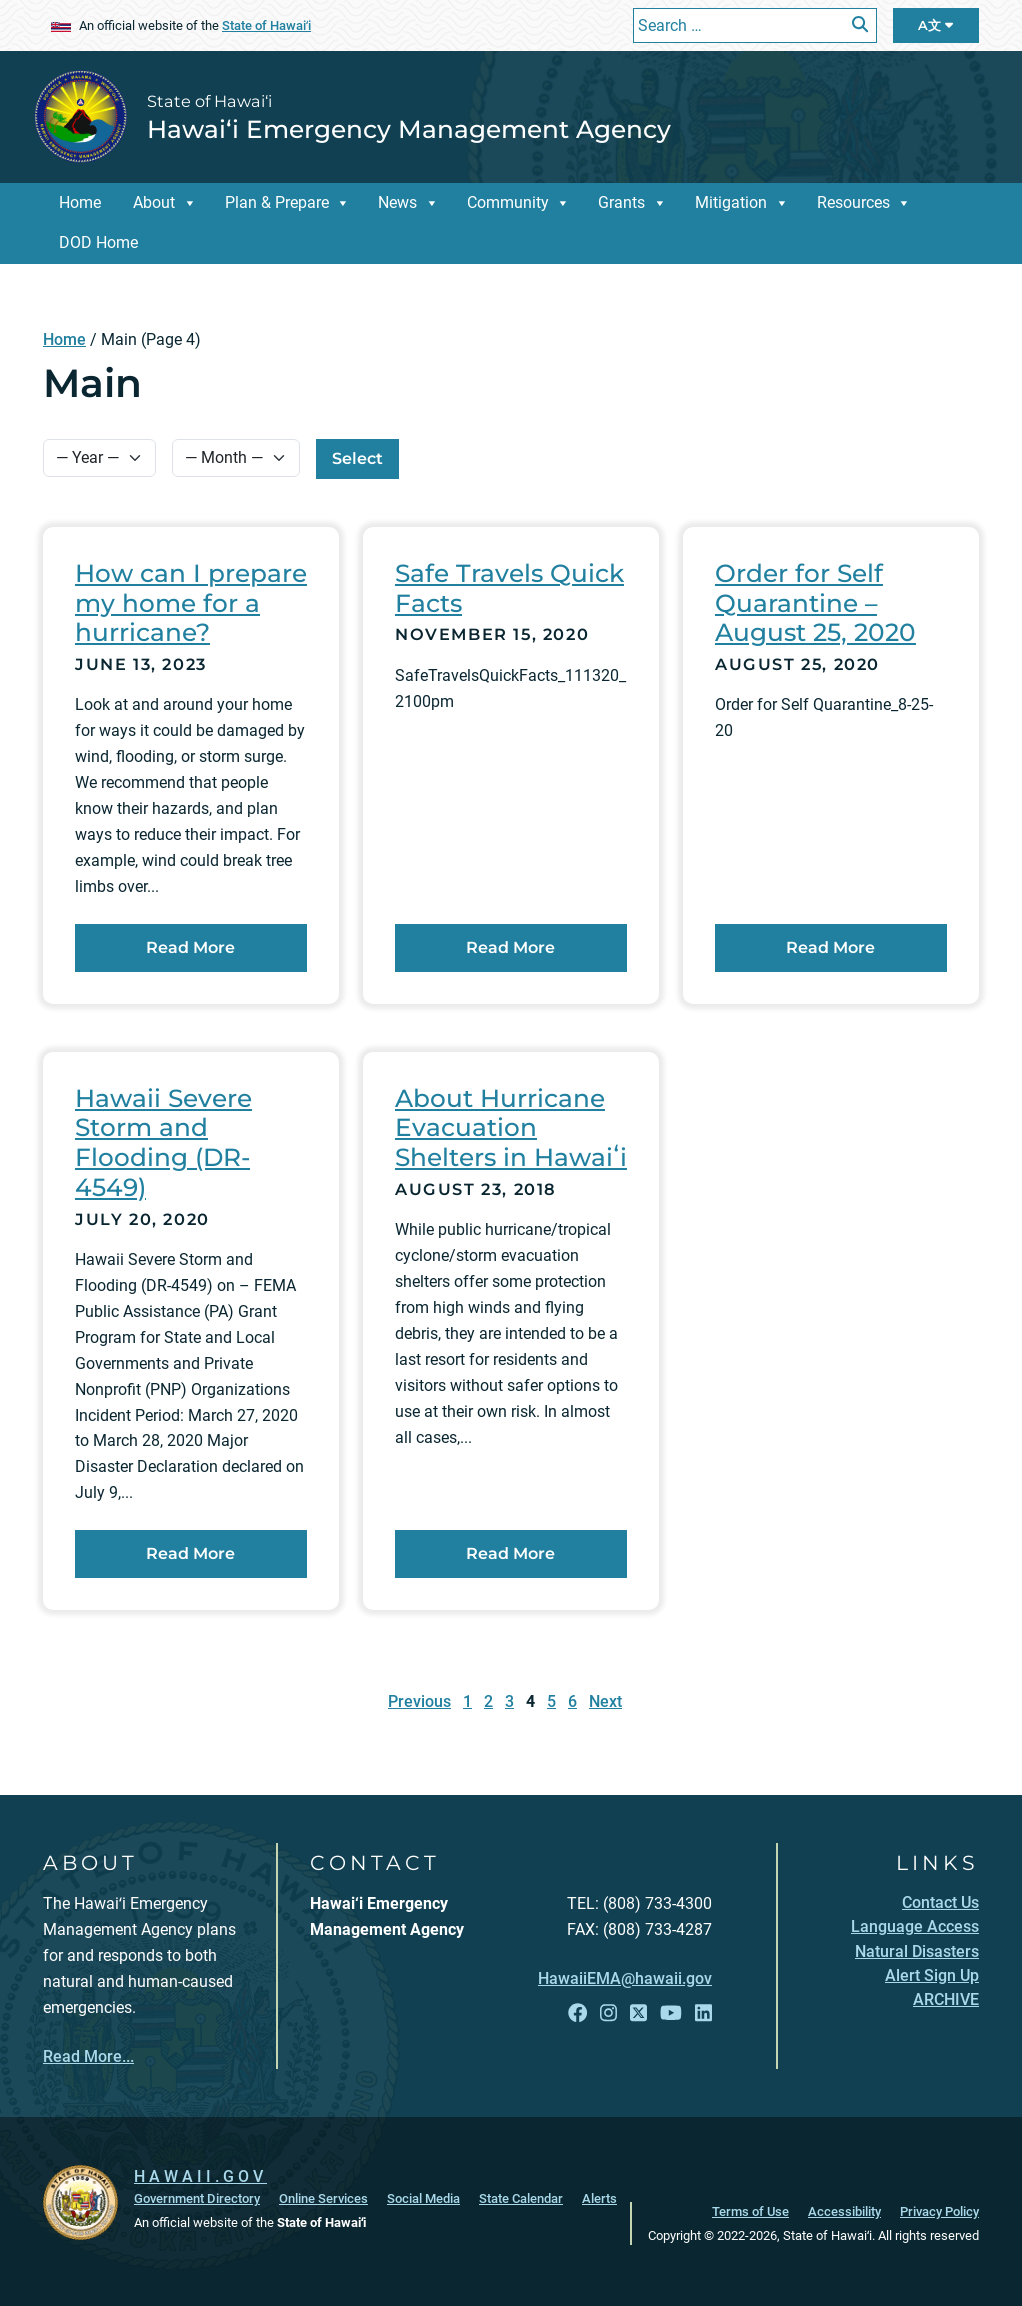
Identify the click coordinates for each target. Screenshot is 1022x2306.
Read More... (88, 2056)
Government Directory (197, 2198)
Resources (853, 202)
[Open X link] (638, 2013)
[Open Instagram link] (608, 2013)
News (397, 202)
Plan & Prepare (277, 202)
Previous (419, 1701)
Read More (226, 946)
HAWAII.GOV (200, 2176)
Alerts (599, 2198)
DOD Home (98, 242)
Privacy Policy (939, 2211)
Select (357, 458)
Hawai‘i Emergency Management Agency (409, 129)
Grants (621, 202)
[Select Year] (99, 458)
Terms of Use (750, 2211)
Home (80, 202)
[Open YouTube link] (671, 2013)
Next (605, 1701)
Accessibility (844, 2211)
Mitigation (731, 202)
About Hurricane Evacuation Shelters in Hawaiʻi (511, 1127)
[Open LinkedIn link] (703, 2013)
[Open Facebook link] (577, 2013)
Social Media (423, 2198)
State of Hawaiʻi (266, 25)
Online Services (323, 2198)
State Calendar (521, 2198)
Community (508, 202)
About (154, 202)
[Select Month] (236, 458)
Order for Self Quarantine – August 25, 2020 (815, 602)
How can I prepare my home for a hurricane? (191, 602)
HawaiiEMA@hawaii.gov (625, 1978)
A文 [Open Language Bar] (935, 25)
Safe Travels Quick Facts (509, 588)
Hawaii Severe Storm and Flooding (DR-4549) (163, 1142)
